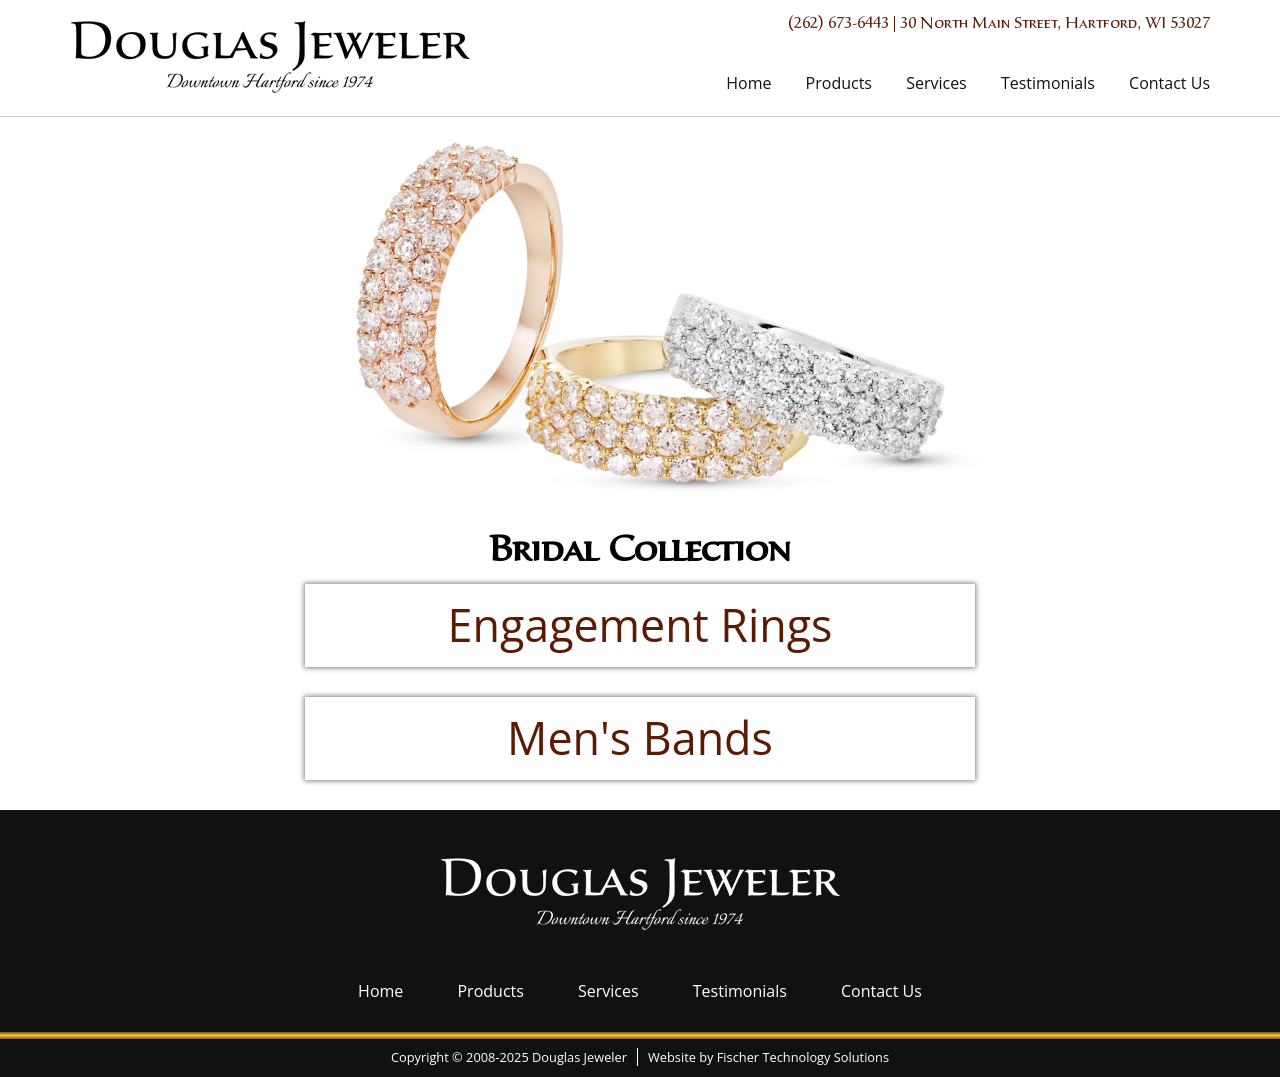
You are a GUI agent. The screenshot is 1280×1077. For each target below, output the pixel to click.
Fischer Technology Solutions (803, 1057)
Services (936, 83)
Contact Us (1169, 83)
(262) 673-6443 (838, 24)
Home (748, 83)
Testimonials (1048, 83)
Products (839, 83)
